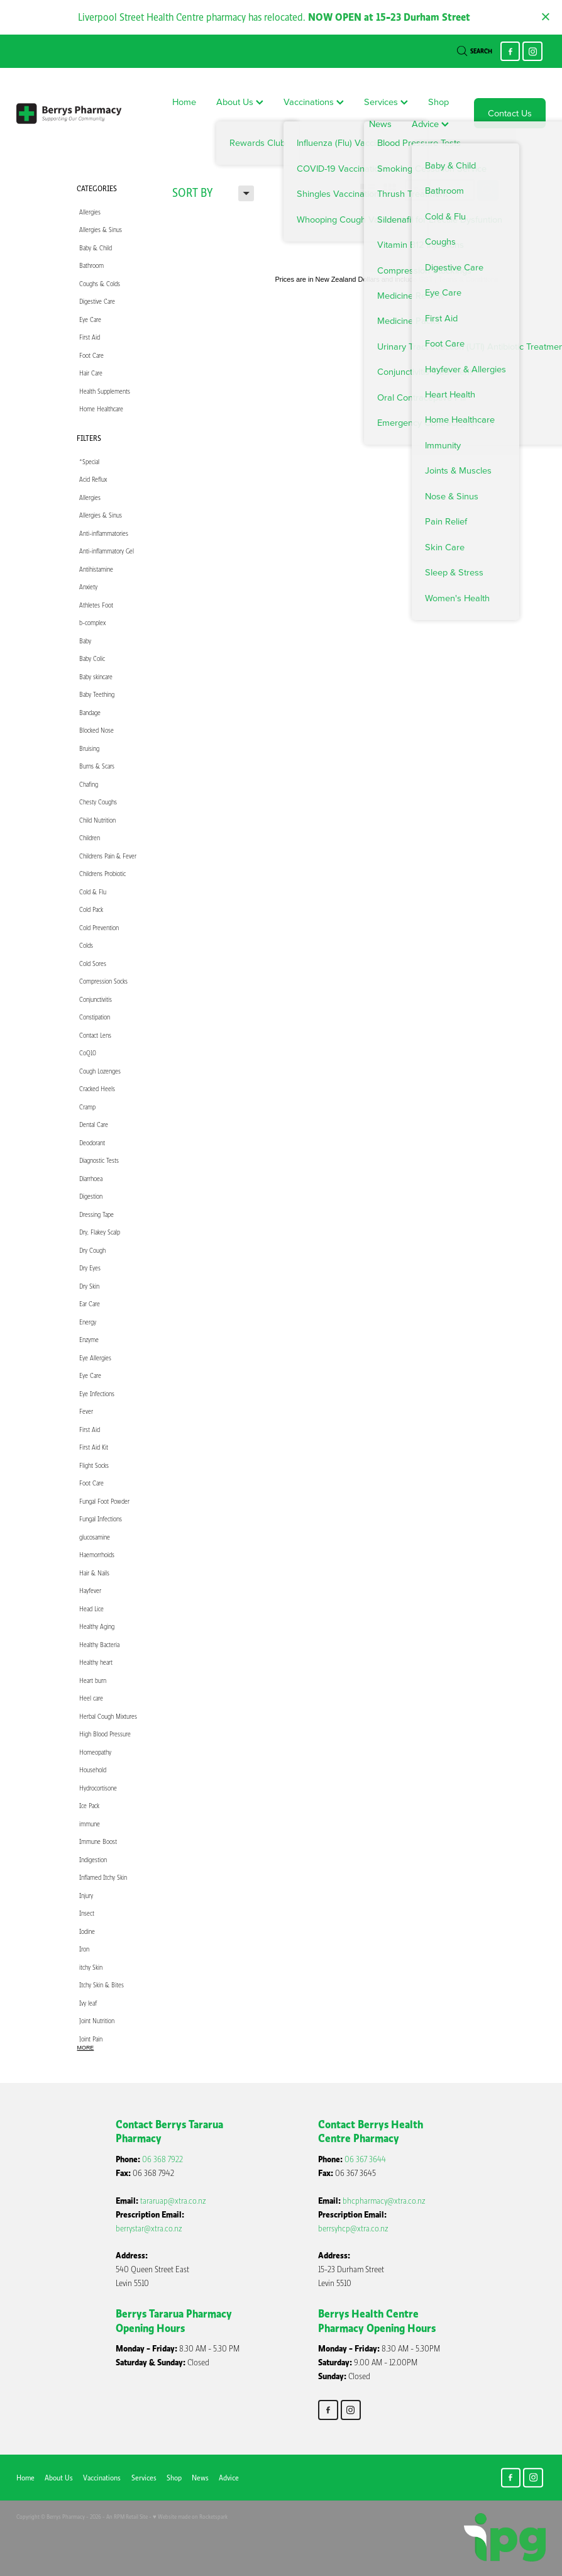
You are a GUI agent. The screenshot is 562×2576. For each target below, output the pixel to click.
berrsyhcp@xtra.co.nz (353, 2228)
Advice (430, 123)
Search (475, 51)
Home (184, 101)
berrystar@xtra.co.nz (149, 2228)
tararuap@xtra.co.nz (173, 2201)
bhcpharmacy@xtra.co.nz (384, 2201)
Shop (438, 101)
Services (386, 101)
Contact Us (510, 112)
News (380, 123)
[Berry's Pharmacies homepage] (69, 113)
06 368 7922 (162, 2159)
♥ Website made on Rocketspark (190, 2516)
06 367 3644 (365, 2159)
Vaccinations (314, 101)
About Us (239, 101)
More (85, 2048)
